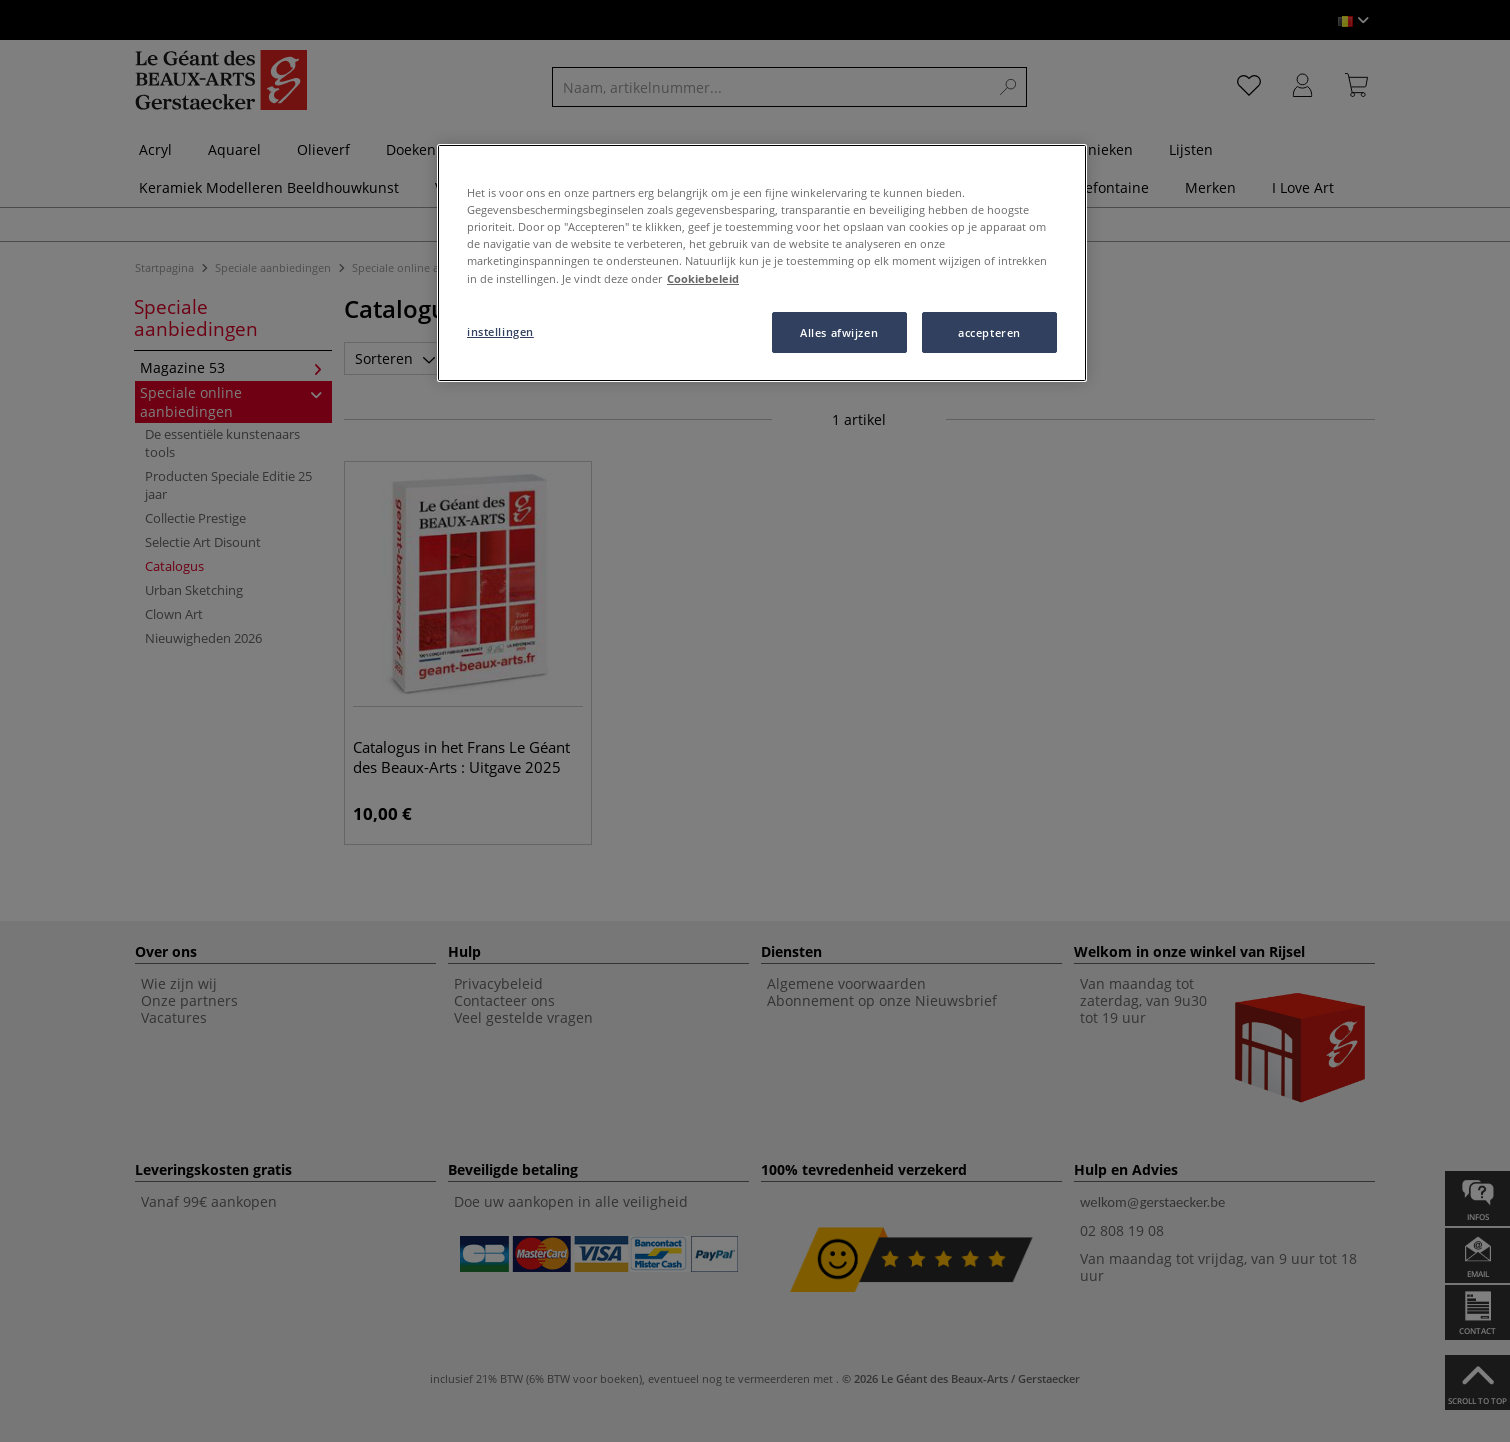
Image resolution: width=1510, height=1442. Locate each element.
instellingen (500, 331)
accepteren (989, 332)
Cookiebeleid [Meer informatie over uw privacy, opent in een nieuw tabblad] (703, 278)
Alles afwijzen (839, 332)
